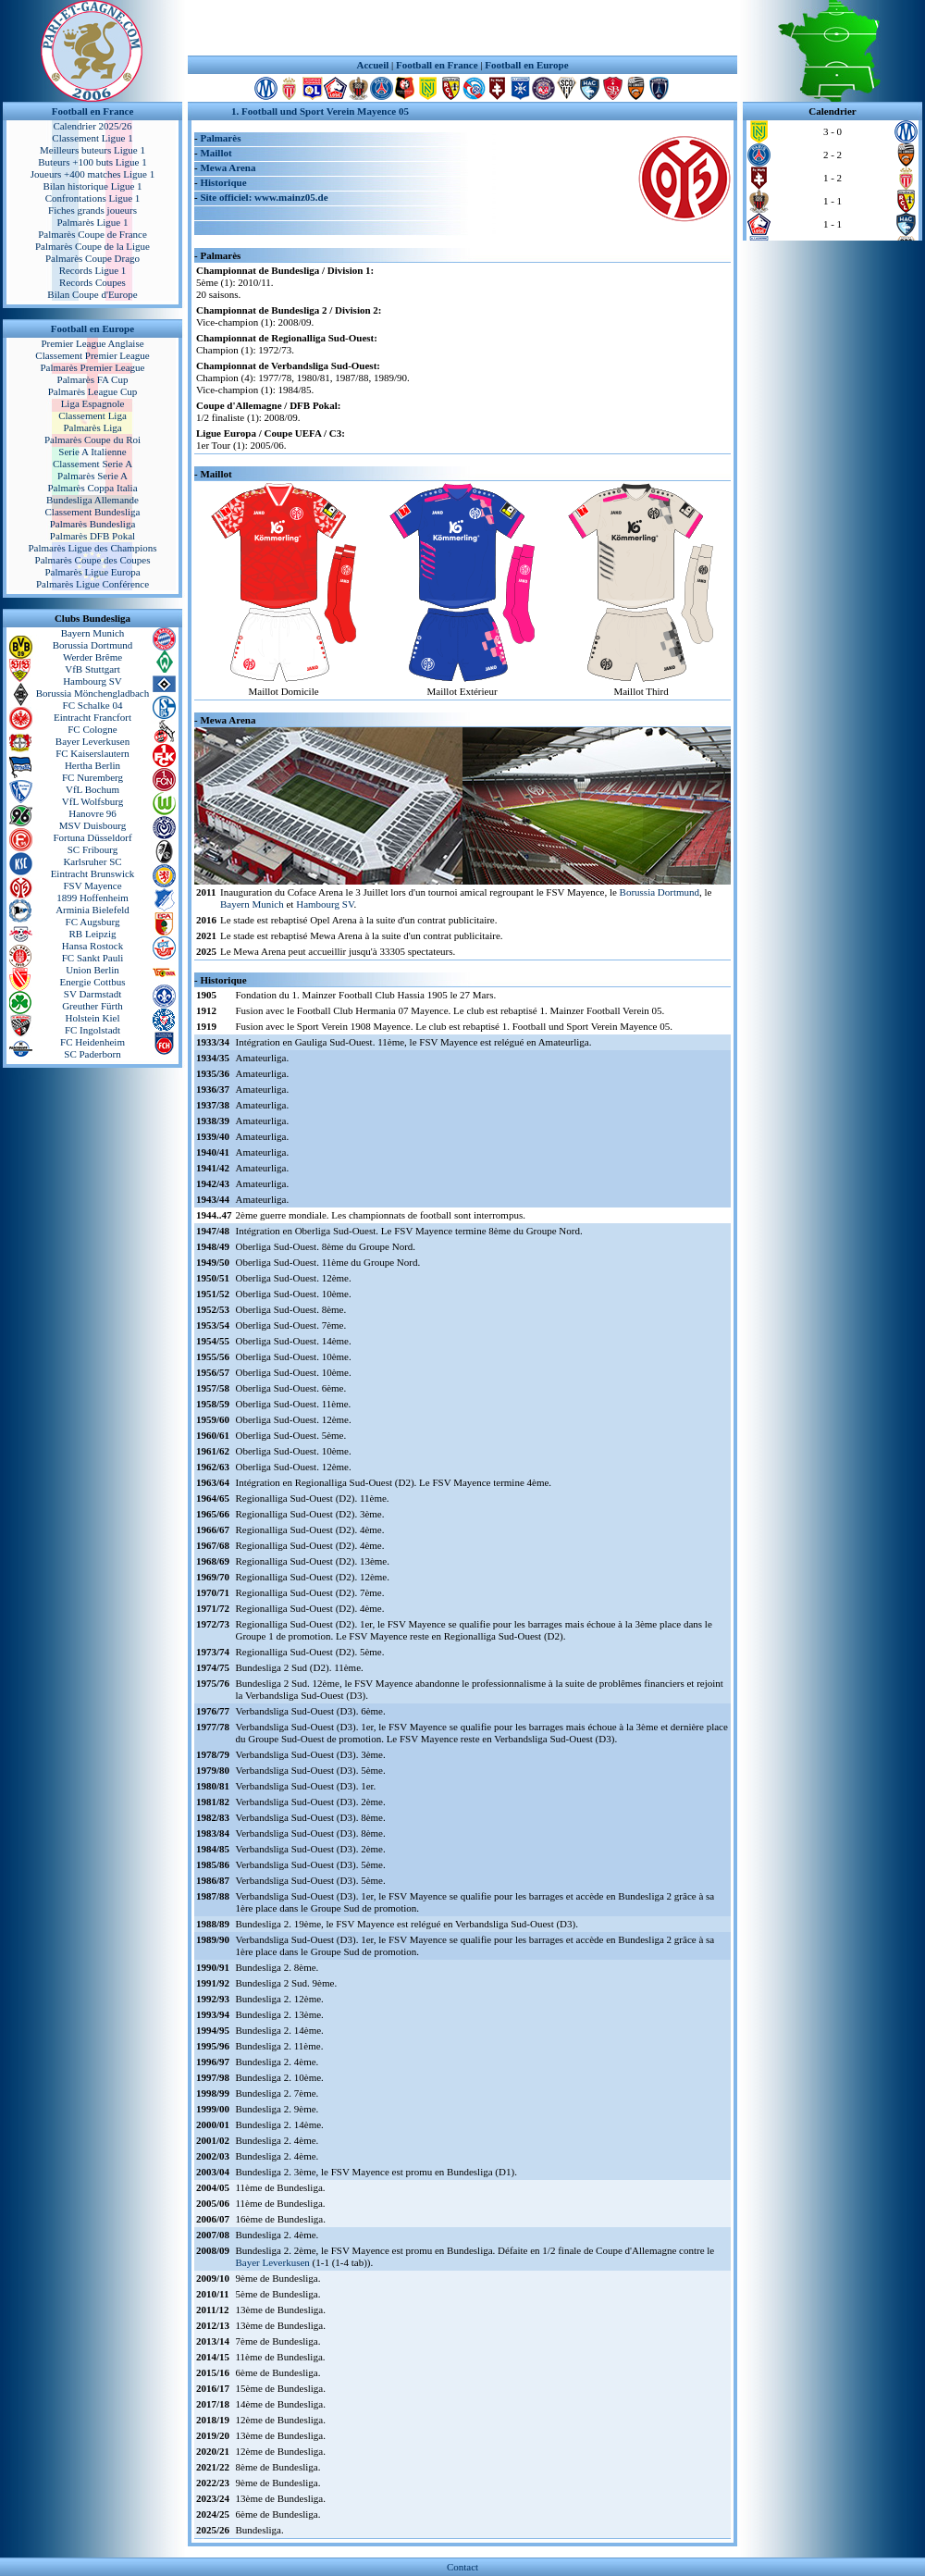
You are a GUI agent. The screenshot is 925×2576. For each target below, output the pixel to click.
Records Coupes (92, 282)
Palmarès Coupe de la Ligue (92, 246)
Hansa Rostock (92, 945)
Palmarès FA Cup (93, 379)
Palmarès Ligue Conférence (92, 583)
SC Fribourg (93, 849)
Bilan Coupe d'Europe (92, 294)
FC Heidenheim (92, 1041)
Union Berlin (92, 969)
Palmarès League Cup (93, 391)
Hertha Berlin (92, 765)
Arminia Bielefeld (93, 909)
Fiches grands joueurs (92, 210)
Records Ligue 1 (93, 270)
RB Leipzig (92, 933)
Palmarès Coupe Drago (92, 258)
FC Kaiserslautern (93, 753)
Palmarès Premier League (92, 367)
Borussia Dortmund (92, 644)
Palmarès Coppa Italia (92, 487)
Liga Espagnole (93, 403)
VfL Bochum (92, 789)
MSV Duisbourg (93, 825)
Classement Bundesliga (93, 511)
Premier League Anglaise (92, 343)
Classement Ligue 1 (92, 137)
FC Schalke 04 (93, 705)
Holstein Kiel (93, 1017)
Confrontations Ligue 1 (93, 198)
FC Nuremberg (92, 777)
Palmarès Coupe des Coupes (93, 559)
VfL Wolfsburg (92, 801)
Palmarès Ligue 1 (93, 222)
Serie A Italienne (92, 451)
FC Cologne (92, 729)
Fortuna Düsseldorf (92, 837)
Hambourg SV (92, 681)
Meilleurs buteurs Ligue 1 (92, 149)
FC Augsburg (93, 921)
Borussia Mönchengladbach (93, 693)
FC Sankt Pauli (93, 957)
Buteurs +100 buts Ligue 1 (92, 161)
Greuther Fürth (92, 1005)
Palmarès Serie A (92, 475)
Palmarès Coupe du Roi (92, 439)
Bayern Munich (93, 632)
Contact (462, 2566)
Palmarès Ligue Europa (92, 571)
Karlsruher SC (92, 861)
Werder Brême (92, 657)
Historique (223, 182)
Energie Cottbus (93, 981)
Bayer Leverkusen (93, 741)
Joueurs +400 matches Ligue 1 (93, 174)
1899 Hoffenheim (92, 897)
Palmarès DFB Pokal (92, 535)
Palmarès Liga (92, 427)
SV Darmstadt (92, 993)
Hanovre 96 (92, 813)
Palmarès (220, 137)
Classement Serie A (92, 463)
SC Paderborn (92, 1053)
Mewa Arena (227, 167)
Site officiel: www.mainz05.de (263, 197)
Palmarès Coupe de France (92, 234)
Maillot (215, 152)
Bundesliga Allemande (92, 499)
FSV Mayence (92, 885)
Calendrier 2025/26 (92, 125)
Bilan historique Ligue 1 (92, 186)
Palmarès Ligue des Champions (92, 547)
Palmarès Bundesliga (93, 523)
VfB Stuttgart (92, 669)
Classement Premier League (92, 355)
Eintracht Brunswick (93, 873)
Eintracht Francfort (92, 717)
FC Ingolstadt (92, 1029)
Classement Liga (92, 415)
